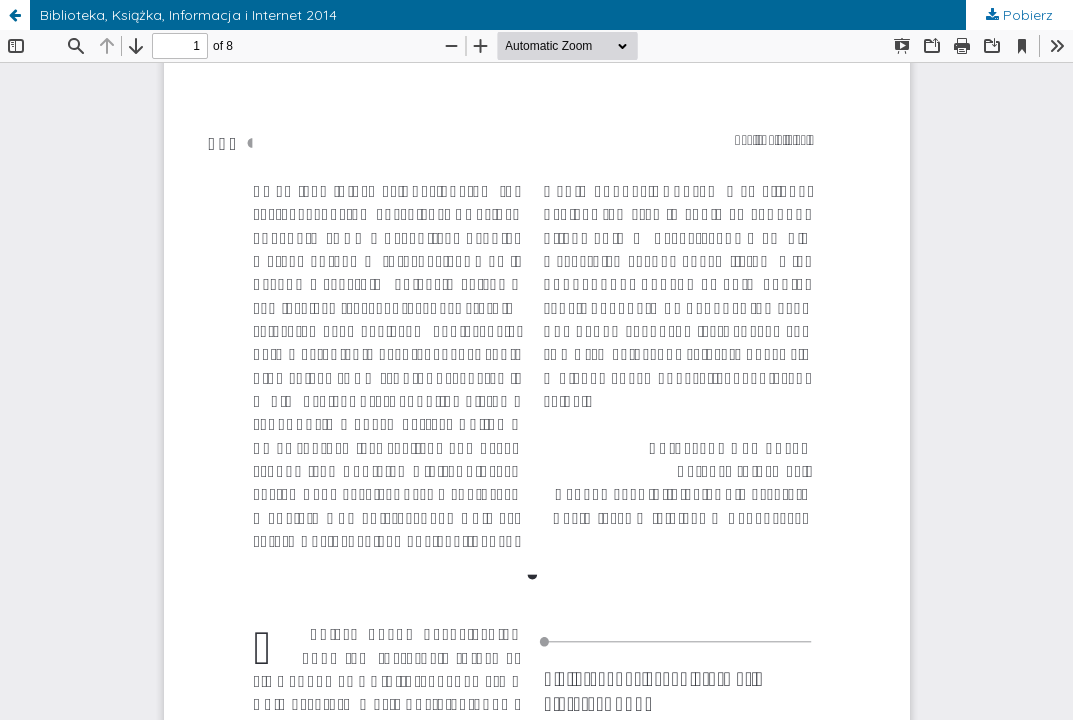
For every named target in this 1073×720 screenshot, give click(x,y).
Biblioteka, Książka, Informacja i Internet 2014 (188, 15)
